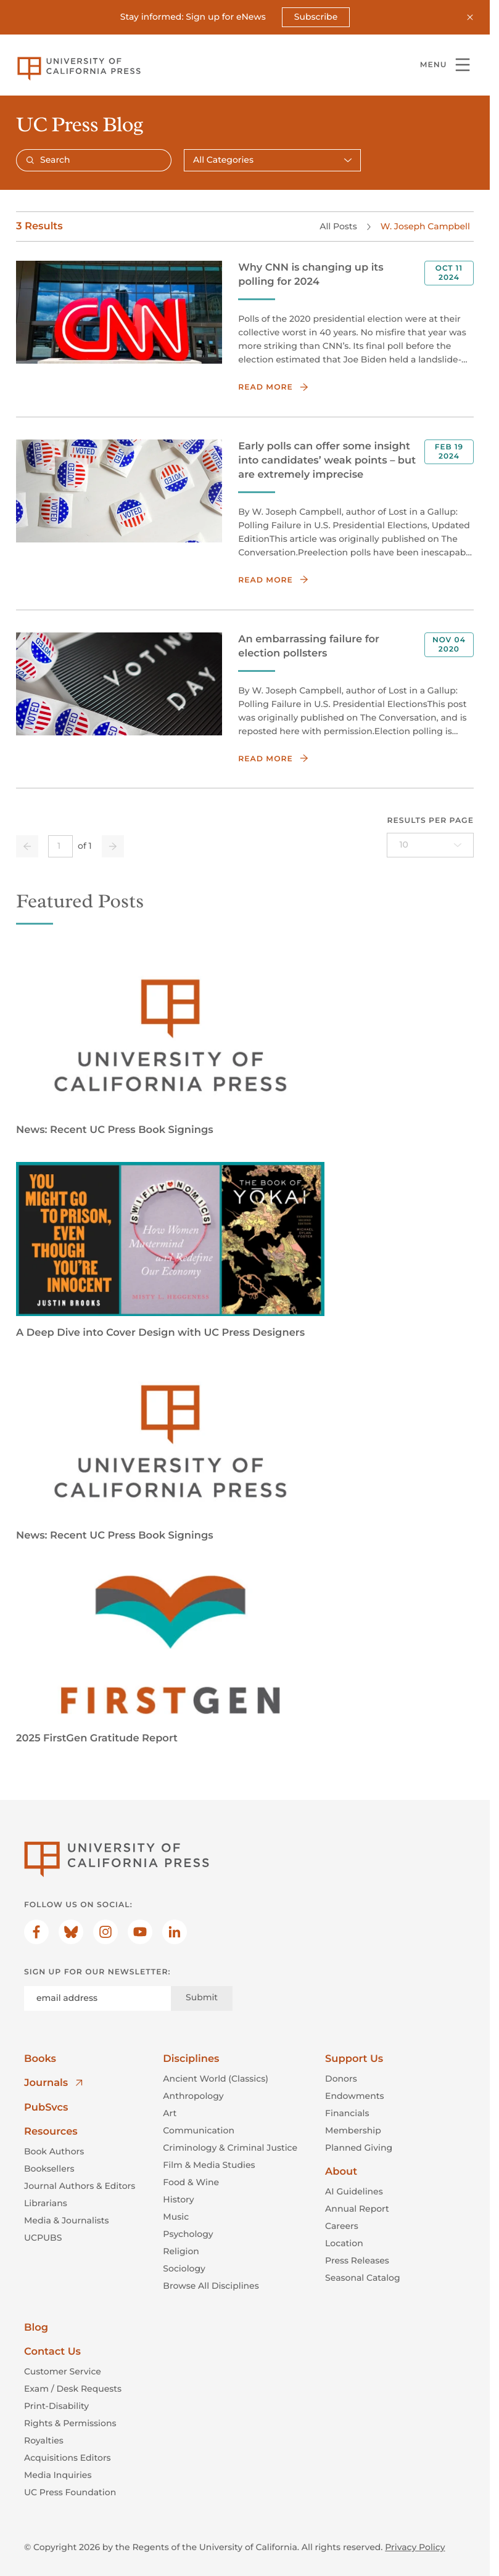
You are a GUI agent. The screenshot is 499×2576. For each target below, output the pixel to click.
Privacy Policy (415, 2547)
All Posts (338, 226)
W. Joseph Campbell (425, 226)
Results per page (430, 821)
